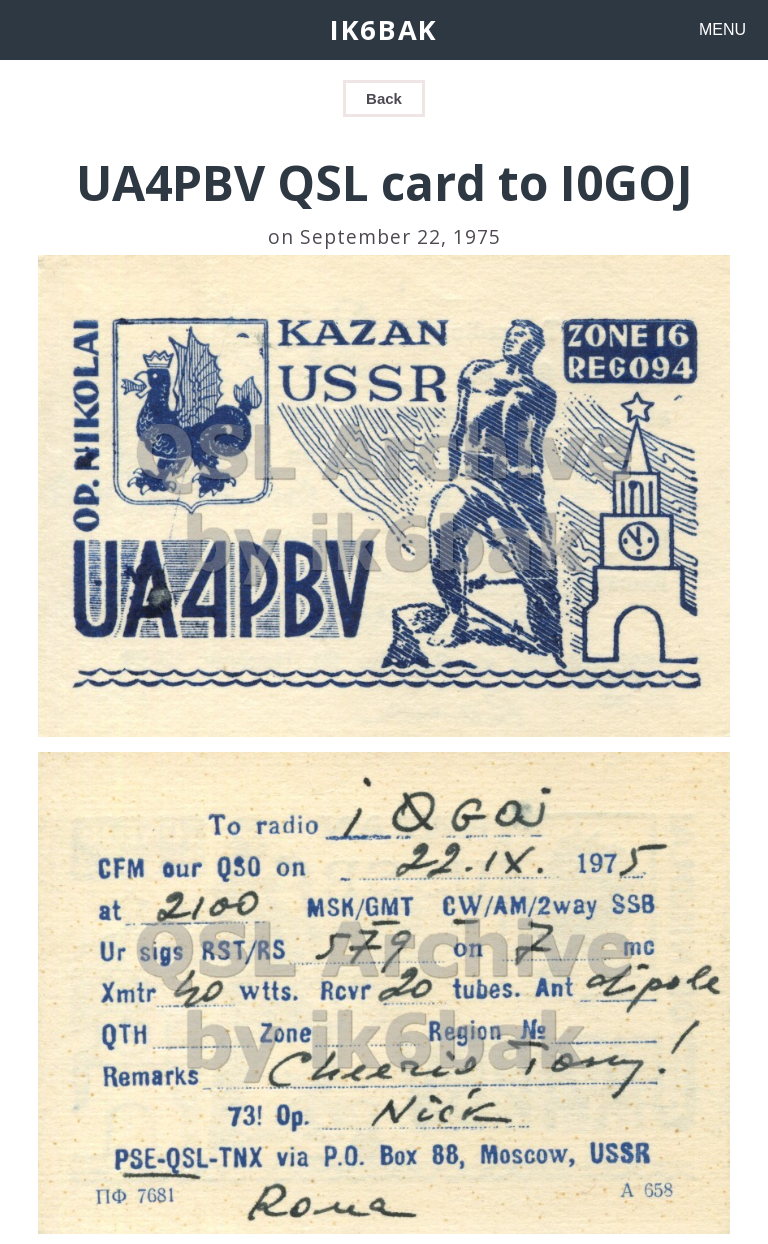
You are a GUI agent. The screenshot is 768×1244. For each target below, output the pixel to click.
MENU (722, 29)
